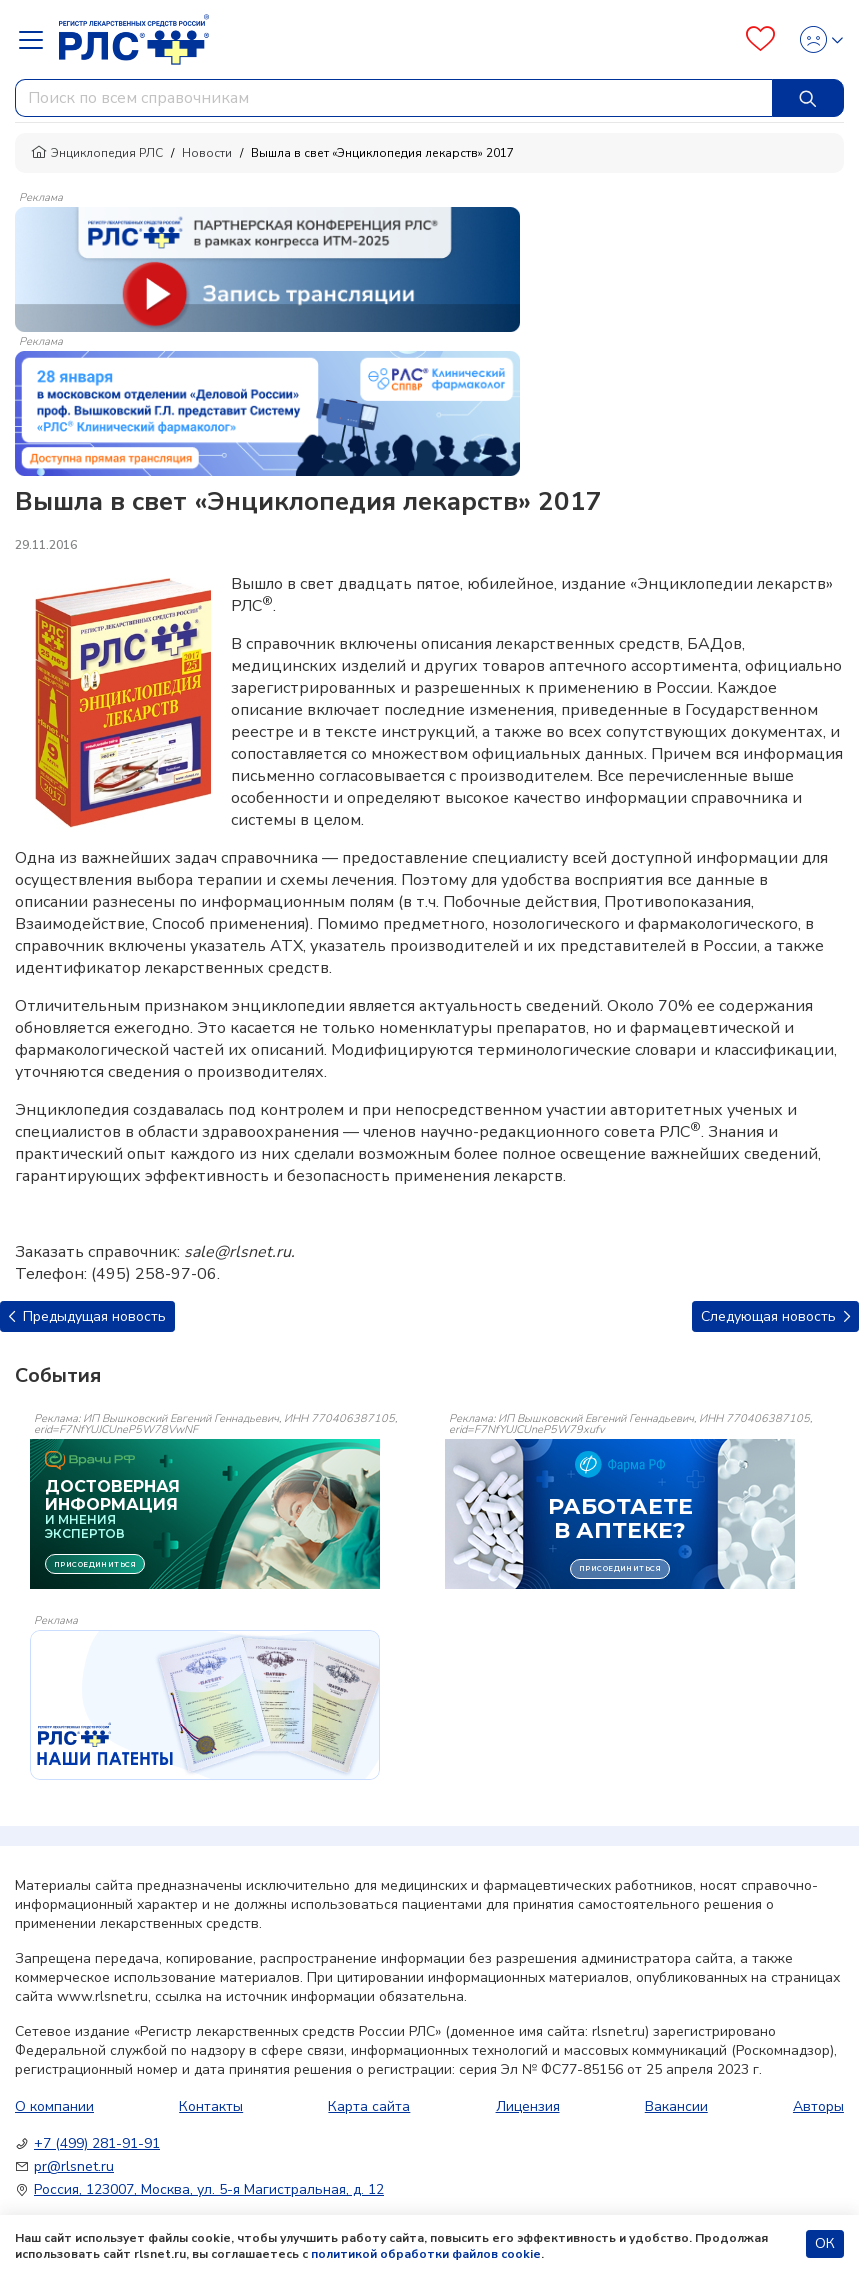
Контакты (211, 2106)
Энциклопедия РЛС (97, 153)
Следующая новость (775, 1316)
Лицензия (528, 2106)
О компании (54, 2106)
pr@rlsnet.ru (74, 2166)
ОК (825, 2243)
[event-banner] (205, 1705)
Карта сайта (369, 2106)
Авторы (818, 2106)
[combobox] (394, 98)
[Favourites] (760, 39)
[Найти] (808, 98)
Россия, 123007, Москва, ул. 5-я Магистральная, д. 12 (209, 2189)
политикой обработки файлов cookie (426, 2254)
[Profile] (815, 39)
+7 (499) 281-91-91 (97, 2143)
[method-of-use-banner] (267, 268)
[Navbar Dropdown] (37, 40)
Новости (207, 153)
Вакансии (676, 2106)
